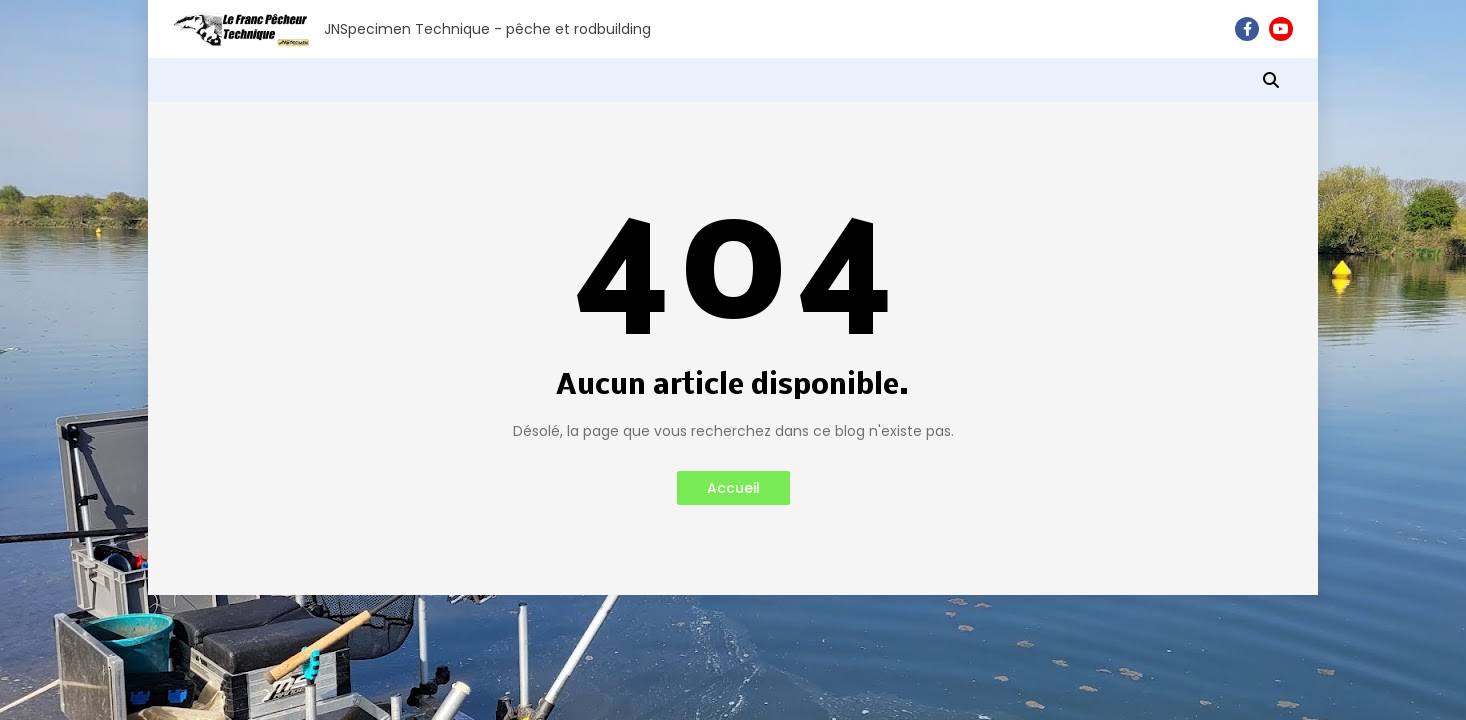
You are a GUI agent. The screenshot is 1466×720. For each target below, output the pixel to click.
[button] (1271, 80)
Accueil (733, 488)
